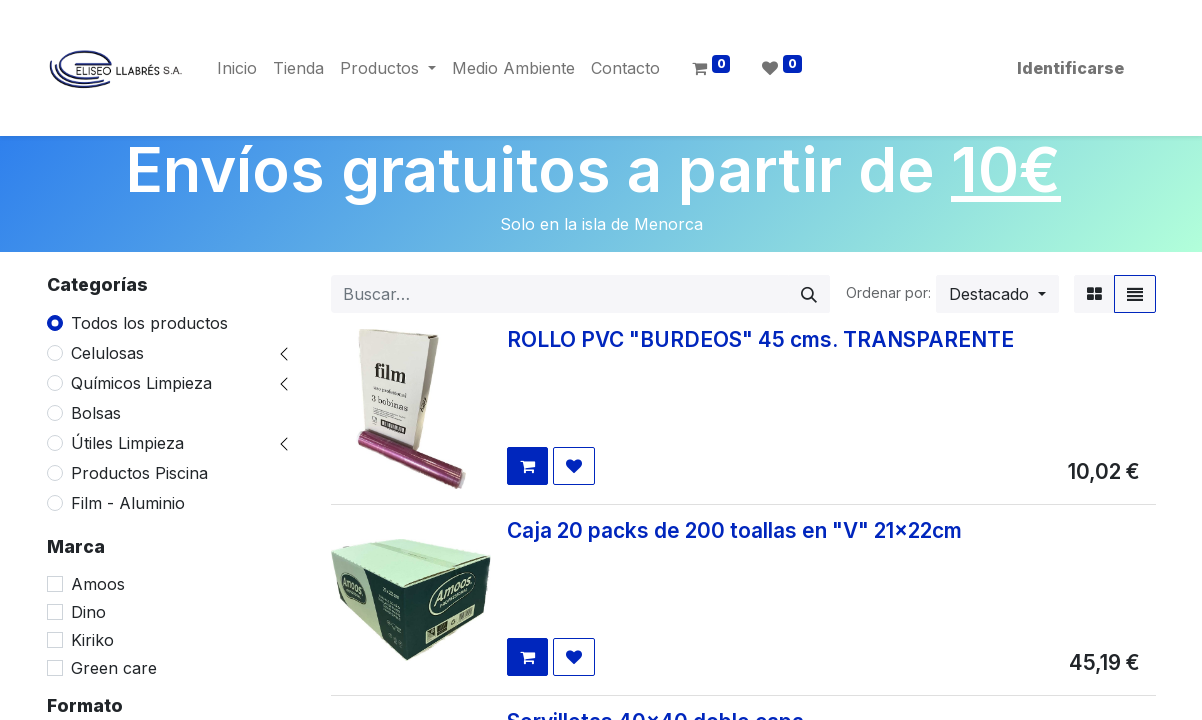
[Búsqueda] (809, 294)
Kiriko (92, 640)
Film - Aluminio (128, 503)
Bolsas (96, 413)
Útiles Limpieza (127, 443)
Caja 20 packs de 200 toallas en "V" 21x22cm (734, 530)
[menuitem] (237, 68)
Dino (88, 612)
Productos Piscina (139, 473)
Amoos (98, 584)
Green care (114, 668)
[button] (997, 294)
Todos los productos (149, 323)
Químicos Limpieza (141, 383)
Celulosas (107, 353)
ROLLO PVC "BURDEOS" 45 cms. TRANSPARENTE (760, 339)
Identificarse (1070, 68)
